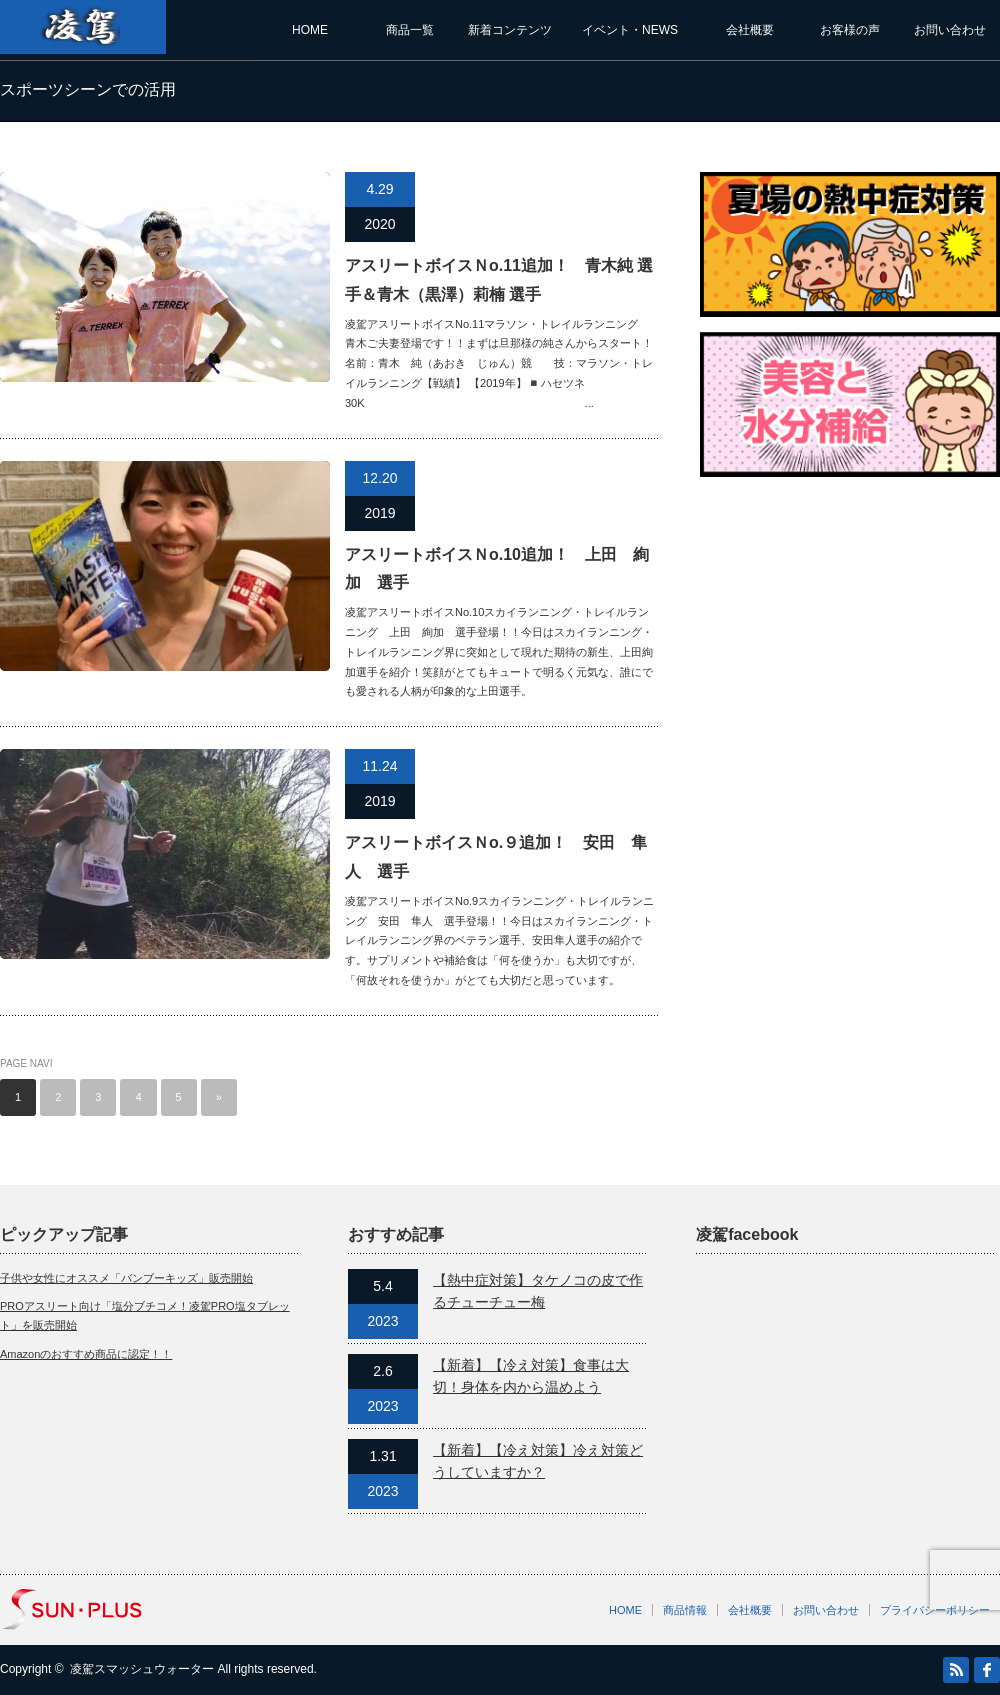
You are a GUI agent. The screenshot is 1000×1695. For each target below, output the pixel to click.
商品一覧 (410, 30)
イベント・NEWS (630, 30)
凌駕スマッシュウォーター (142, 1669)
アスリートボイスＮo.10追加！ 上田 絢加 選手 (497, 569)
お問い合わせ (950, 30)
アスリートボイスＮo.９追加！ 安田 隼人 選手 (496, 857)
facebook (987, 1670)
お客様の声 (850, 30)
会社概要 (750, 30)
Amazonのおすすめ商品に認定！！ (86, 1354)
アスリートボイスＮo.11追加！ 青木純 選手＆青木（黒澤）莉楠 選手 (499, 280)
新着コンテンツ (510, 30)
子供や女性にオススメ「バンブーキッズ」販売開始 (126, 1278)
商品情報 (685, 1610)
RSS (956, 1670)
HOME (310, 30)
